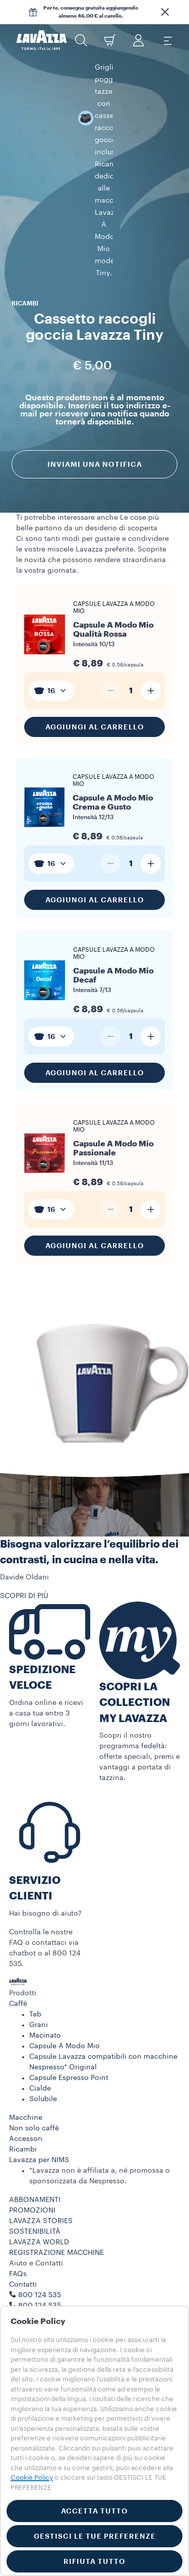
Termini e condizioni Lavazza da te (68, 2284)
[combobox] (51, 616)
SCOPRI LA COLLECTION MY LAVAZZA (134, 1629)
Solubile (43, 2025)
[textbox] (51, 616)
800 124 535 (39, 2231)
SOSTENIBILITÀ (34, 2157)
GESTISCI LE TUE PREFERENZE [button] (95, 2536)
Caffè (18, 1929)
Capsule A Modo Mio (64, 1972)
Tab (35, 1940)
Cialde (40, 2014)
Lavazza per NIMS (39, 2086)
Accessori (25, 2064)
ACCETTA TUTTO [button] (94, 2510)
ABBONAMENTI (34, 2125)
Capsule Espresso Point (68, 2003)
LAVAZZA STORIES (41, 2147)
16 (51, 616)
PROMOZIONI (32, 2136)
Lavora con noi (34, 2242)
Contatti (23, 2210)
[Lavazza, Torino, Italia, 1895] (42, 40)
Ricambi (23, 2075)
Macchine (25, 2043)
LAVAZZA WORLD (39, 2168)
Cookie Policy (32, 2477)
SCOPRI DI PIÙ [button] (24, 1521)
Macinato (45, 1961)
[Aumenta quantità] (151, 616)
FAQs (18, 2199)
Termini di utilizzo (39, 2263)
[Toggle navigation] (167, 40)
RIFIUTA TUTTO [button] (94, 2561)
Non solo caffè (34, 2054)
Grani (38, 1950)
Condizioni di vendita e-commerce (68, 2274)
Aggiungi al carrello (94, 652)
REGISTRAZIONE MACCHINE (56, 2178)
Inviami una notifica (94, 350)
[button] (165, 12)
